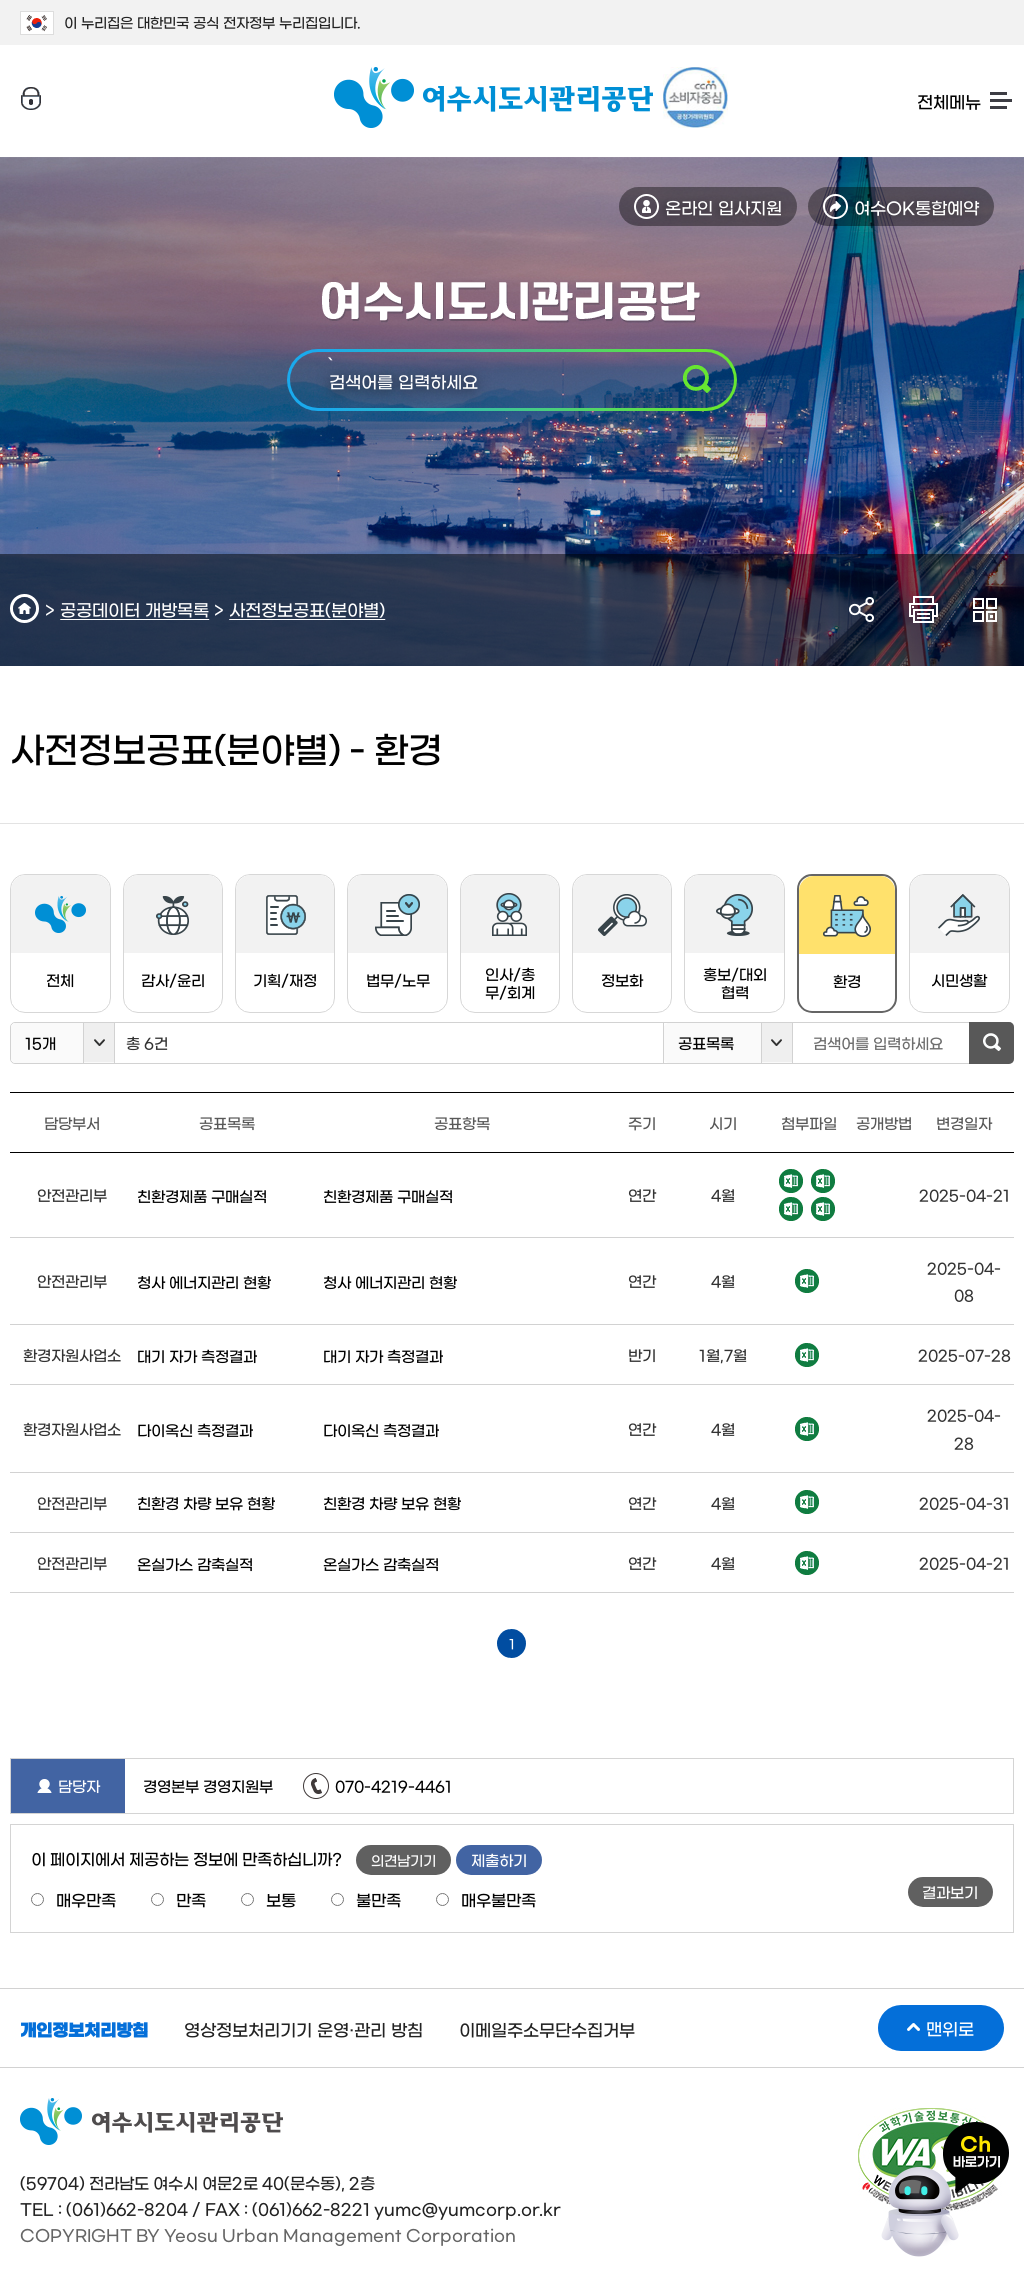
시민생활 (959, 940)
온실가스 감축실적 (195, 1563)
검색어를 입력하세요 (403, 380)
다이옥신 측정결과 (195, 1429)
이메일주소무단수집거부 (547, 2028)
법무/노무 (398, 940)
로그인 (31, 99)
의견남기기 (403, 1860)
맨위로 (950, 2027)
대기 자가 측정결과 (197, 1355)
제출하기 (499, 1859)
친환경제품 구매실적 (202, 1195)
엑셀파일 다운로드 (791, 1181)
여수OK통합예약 (916, 206)
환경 (834, 950)
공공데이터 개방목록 (134, 608)
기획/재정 (285, 940)
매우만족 (86, 1899)
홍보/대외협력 (735, 946)
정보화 (622, 940)
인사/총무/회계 (510, 946)
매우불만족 (498, 1899)
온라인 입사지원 (723, 206)
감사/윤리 (173, 940)
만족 (191, 1899)
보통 (281, 1899)
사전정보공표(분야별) (307, 608)
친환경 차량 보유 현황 (206, 1502)
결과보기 (950, 1891)
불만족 (378, 1899)
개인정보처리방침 (84, 2028)
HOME (27, 608)
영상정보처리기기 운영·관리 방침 (303, 2028)
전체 (60, 940)
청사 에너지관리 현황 (204, 1281)
